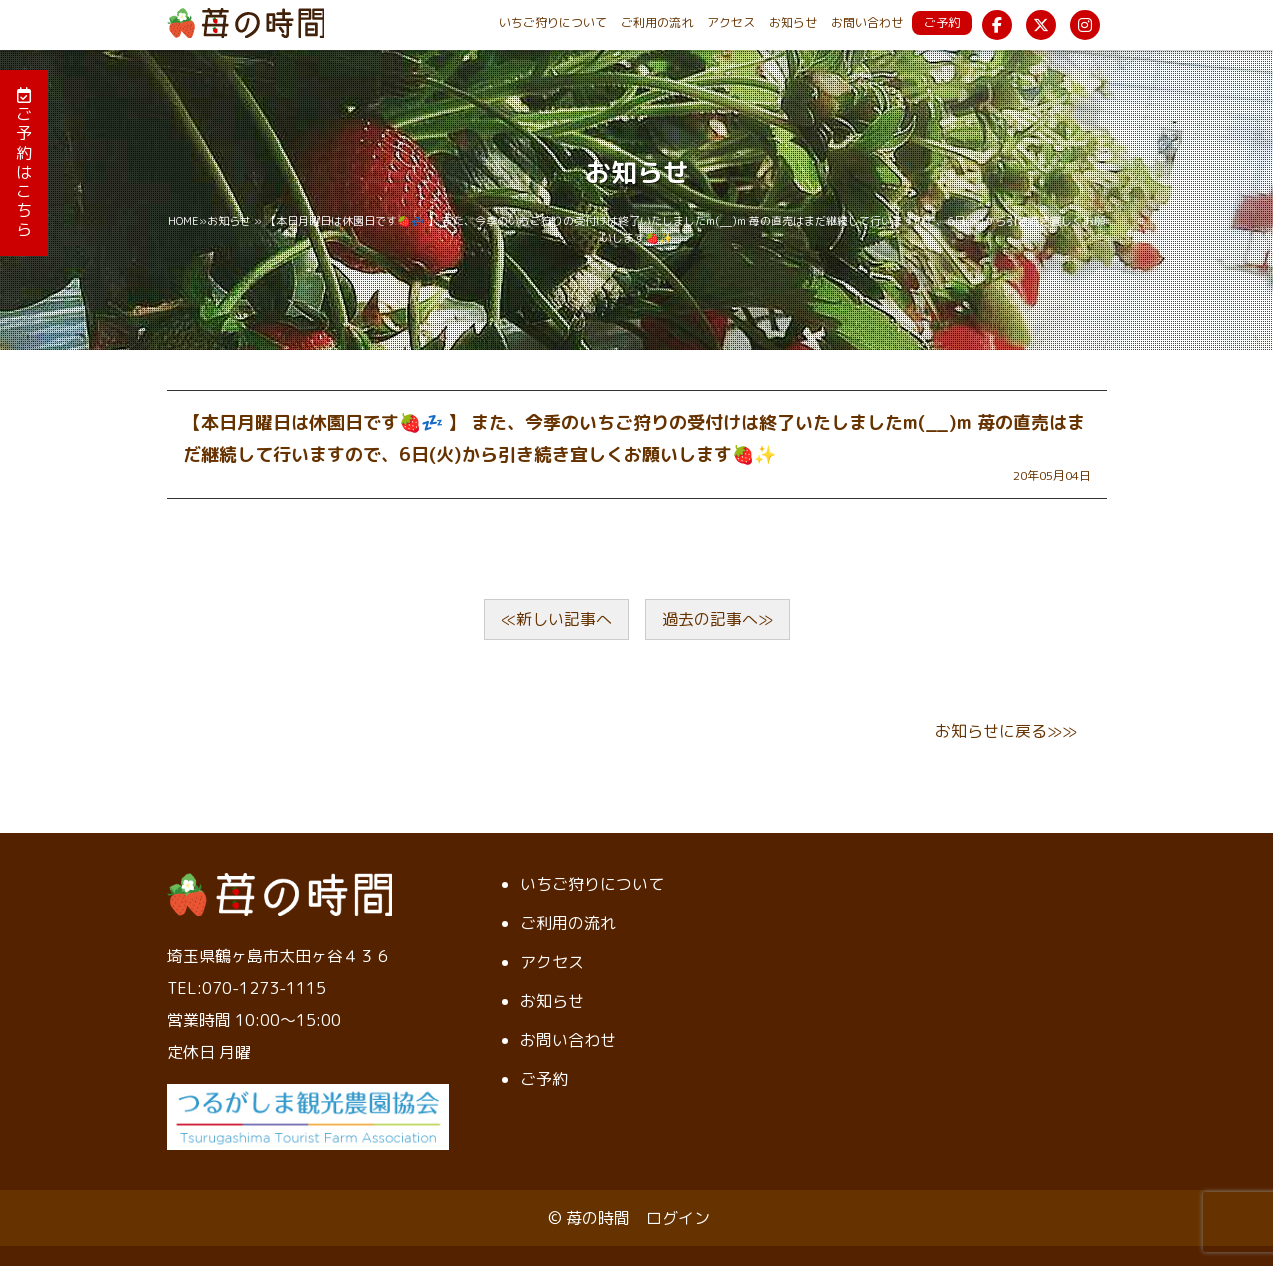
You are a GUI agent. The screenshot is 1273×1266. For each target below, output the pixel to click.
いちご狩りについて (553, 22)
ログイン (678, 1218)
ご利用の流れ (657, 22)
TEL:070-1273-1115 (246, 988)
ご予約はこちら (24, 163)
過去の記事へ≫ (717, 619)
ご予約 (942, 22)
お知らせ (793, 22)
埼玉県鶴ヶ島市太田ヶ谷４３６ (279, 956)
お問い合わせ (867, 22)
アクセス (731, 22)
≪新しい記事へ (556, 619)
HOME (183, 221)
